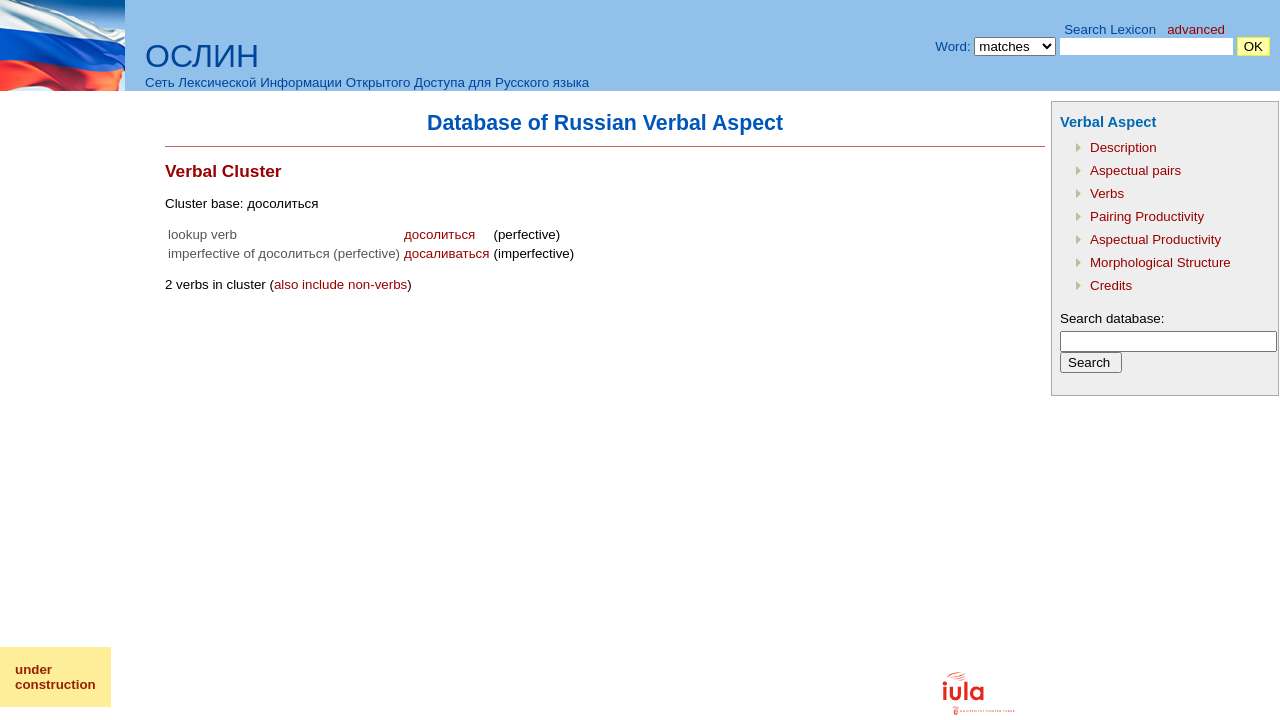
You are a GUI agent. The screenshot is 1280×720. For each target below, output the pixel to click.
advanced (1196, 29)
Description (1123, 147)
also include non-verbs (340, 284)
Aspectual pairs (1135, 170)
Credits (1111, 285)
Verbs (1107, 193)
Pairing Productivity (1147, 216)
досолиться (439, 234)
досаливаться (446, 253)
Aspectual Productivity (1155, 239)
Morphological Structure (1160, 262)
